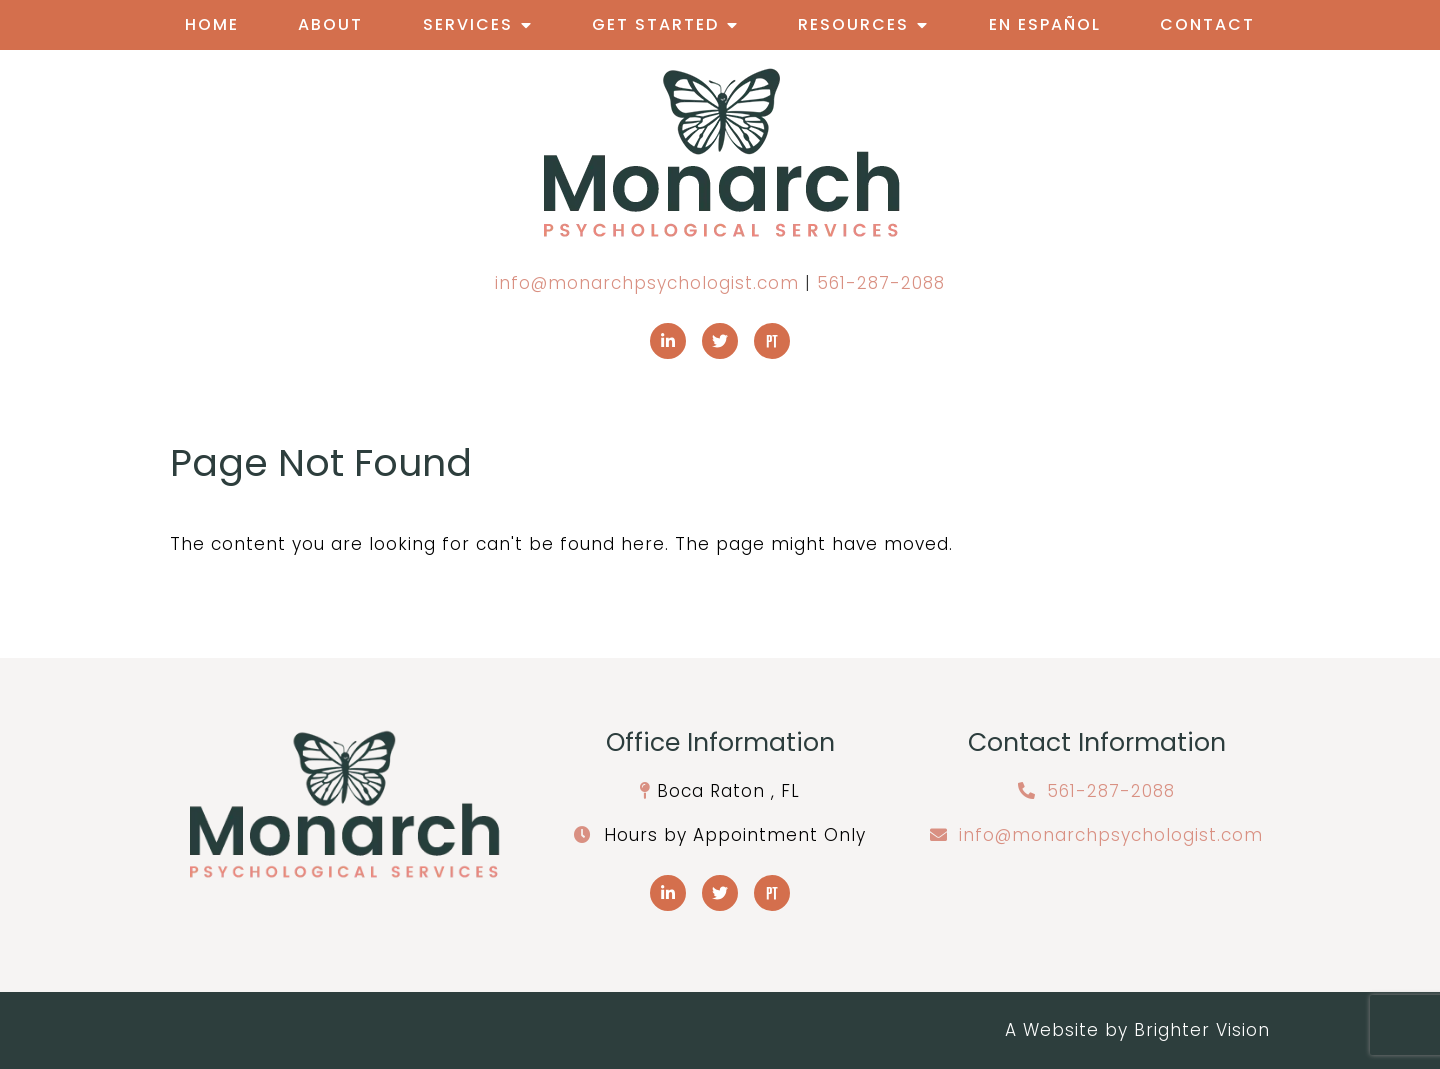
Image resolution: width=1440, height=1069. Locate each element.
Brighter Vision (1202, 1030)
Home (212, 24)
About (330, 24)
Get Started (655, 24)
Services (468, 24)
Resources (853, 24)
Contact (1207, 24)
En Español (1045, 24)
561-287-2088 (881, 283)
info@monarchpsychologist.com (647, 283)
